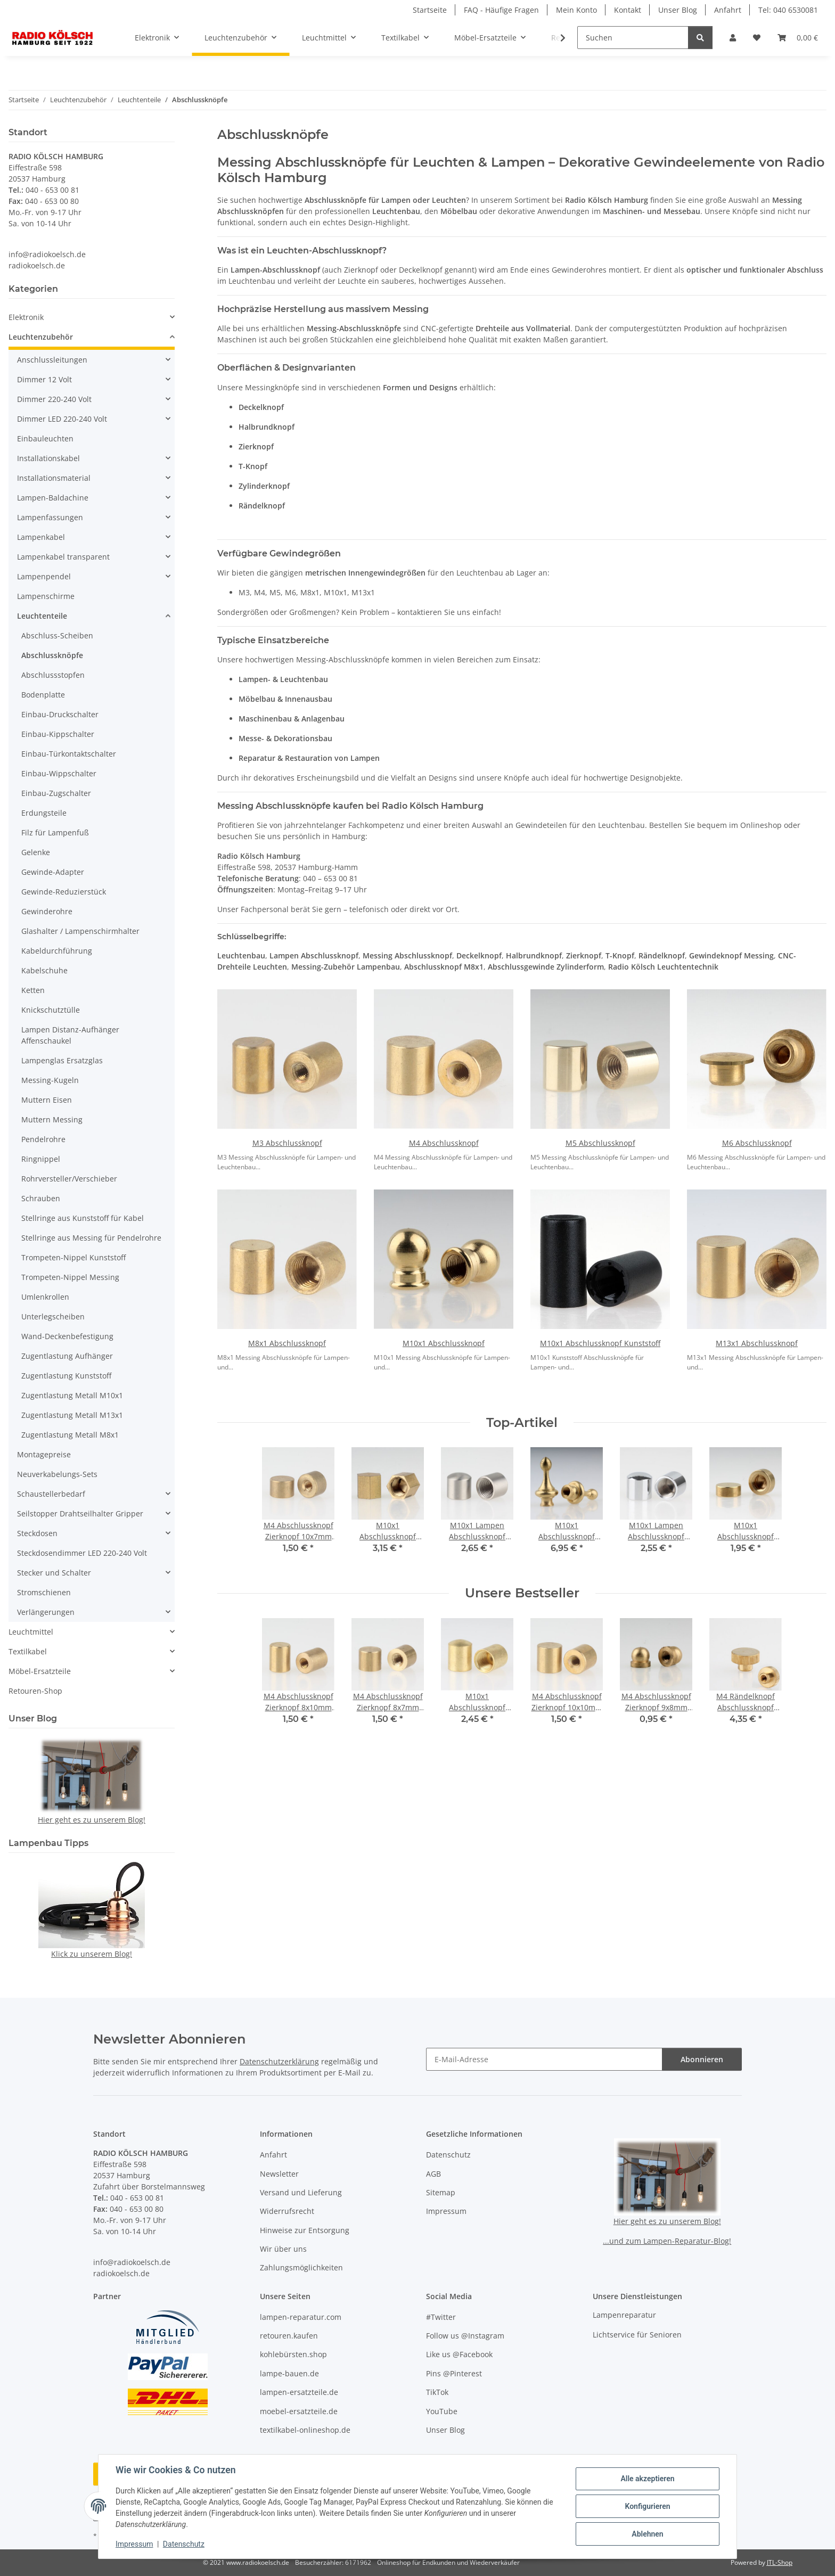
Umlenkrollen (45, 1297)
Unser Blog (677, 10)
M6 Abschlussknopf (757, 1143)
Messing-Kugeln (50, 1080)
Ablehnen (647, 2534)
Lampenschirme (46, 596)
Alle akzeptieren (647, 2478)
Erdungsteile (44, 813)
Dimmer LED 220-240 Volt (62, 419)
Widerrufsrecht (287, 2211)
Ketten (33, 990)
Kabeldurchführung (56, 951)
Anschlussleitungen (52, 360)
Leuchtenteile (42, 616)
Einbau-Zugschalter (56, 793)
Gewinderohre (46, 911)
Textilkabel (28, 1651)
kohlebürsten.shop (293, 2354)
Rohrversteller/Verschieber (69, 1179)
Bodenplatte (43, 695)
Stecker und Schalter (54, 1573)
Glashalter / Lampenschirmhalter (80, 931)
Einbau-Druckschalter (60, 714)
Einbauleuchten (45, 438)
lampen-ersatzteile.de (299, 2392)
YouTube (441, 2411)
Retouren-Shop (35, 1691)
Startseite (430, 10)
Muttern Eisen (46, 1100)
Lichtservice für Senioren (637, 2334)
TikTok (437, 2392)
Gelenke (35, 852)
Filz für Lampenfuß (55, 832)
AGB (433, 2174)
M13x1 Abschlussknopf (757, 1343)
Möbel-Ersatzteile (40, 1671)
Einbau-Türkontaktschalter (68, 754)
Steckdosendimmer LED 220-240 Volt (82, 1553)
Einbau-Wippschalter (58, 773)
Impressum (134, 2544)
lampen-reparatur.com (300, 2317)
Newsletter (279, 2174)
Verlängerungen (46, 1612)
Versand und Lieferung (301, 2192)
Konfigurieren (647, 2506)
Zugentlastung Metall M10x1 (72, 1395)
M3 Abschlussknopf (287, 1143)
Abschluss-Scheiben (57, 635)
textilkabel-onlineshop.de (305, 2430)
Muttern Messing (52, 1119)
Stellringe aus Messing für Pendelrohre (91, 1238)
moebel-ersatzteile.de (299, 2411)
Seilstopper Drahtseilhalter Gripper (80, 1513)
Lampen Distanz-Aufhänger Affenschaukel (70, 1035)
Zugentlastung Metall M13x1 (72, 1415)
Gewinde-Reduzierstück (63, 892)
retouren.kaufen (289, 2336)
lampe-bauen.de (289, 2373)
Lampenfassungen (50, 517)
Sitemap (440, 2192)
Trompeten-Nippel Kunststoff (73, 1257)
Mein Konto (576, 10)
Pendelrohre (43, 1139)
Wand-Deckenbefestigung (67, 1336)
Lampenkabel (41, 537)
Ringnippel (40, 1159)
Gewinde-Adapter (52, 872)
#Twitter (441, 2317)
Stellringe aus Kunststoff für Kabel (82, 1218)
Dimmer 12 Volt (44, 379)
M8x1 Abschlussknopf (287, 1343)
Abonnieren (702, 2059)
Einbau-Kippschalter (57, 734)
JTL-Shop (779, 2562)
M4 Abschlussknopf (444, 1143)
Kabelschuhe (44, 970)
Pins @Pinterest (454, 2373)
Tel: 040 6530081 (788, 10)
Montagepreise (44, 1454)
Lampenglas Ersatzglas (62, 1060)
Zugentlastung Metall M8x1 (70, 1435)
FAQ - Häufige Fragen (501, 10)
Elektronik (26, 317)
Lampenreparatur (624, 2315)
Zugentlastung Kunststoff (66, 1376)
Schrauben (40, 1198)
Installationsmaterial (54, 478)
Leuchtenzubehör (41, 337)
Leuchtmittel (31, 1632)
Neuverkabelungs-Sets (57, 1474)
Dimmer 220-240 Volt (54, 399)
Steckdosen (37, 1533)
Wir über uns (283, 2249)
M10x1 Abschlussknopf (444, 1343)
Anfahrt (727, 10)
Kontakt (627, 10)
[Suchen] (633, 37)
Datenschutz (183, 2544)
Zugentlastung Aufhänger (67, 1356)
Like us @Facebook (459, 2354)
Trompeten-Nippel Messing (70, 1277)
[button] (732, 37)
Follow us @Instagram (465, 2336)
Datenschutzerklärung (279, 2061)
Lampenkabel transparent (63, 557)
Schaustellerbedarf (51, 1494)
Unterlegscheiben (53, 1316)
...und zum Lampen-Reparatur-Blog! (667, 2241)
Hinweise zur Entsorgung (304, 2230)
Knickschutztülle (50, 1010)
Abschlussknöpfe (52, 655)
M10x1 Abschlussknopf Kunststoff (600, 1343)
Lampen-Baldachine (52, 498)
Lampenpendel (44, 576)
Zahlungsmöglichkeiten (301, 2267)
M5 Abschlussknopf (600, 1143)
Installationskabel (48, 458)
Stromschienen (44, 1592)
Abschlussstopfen (53, 675)
